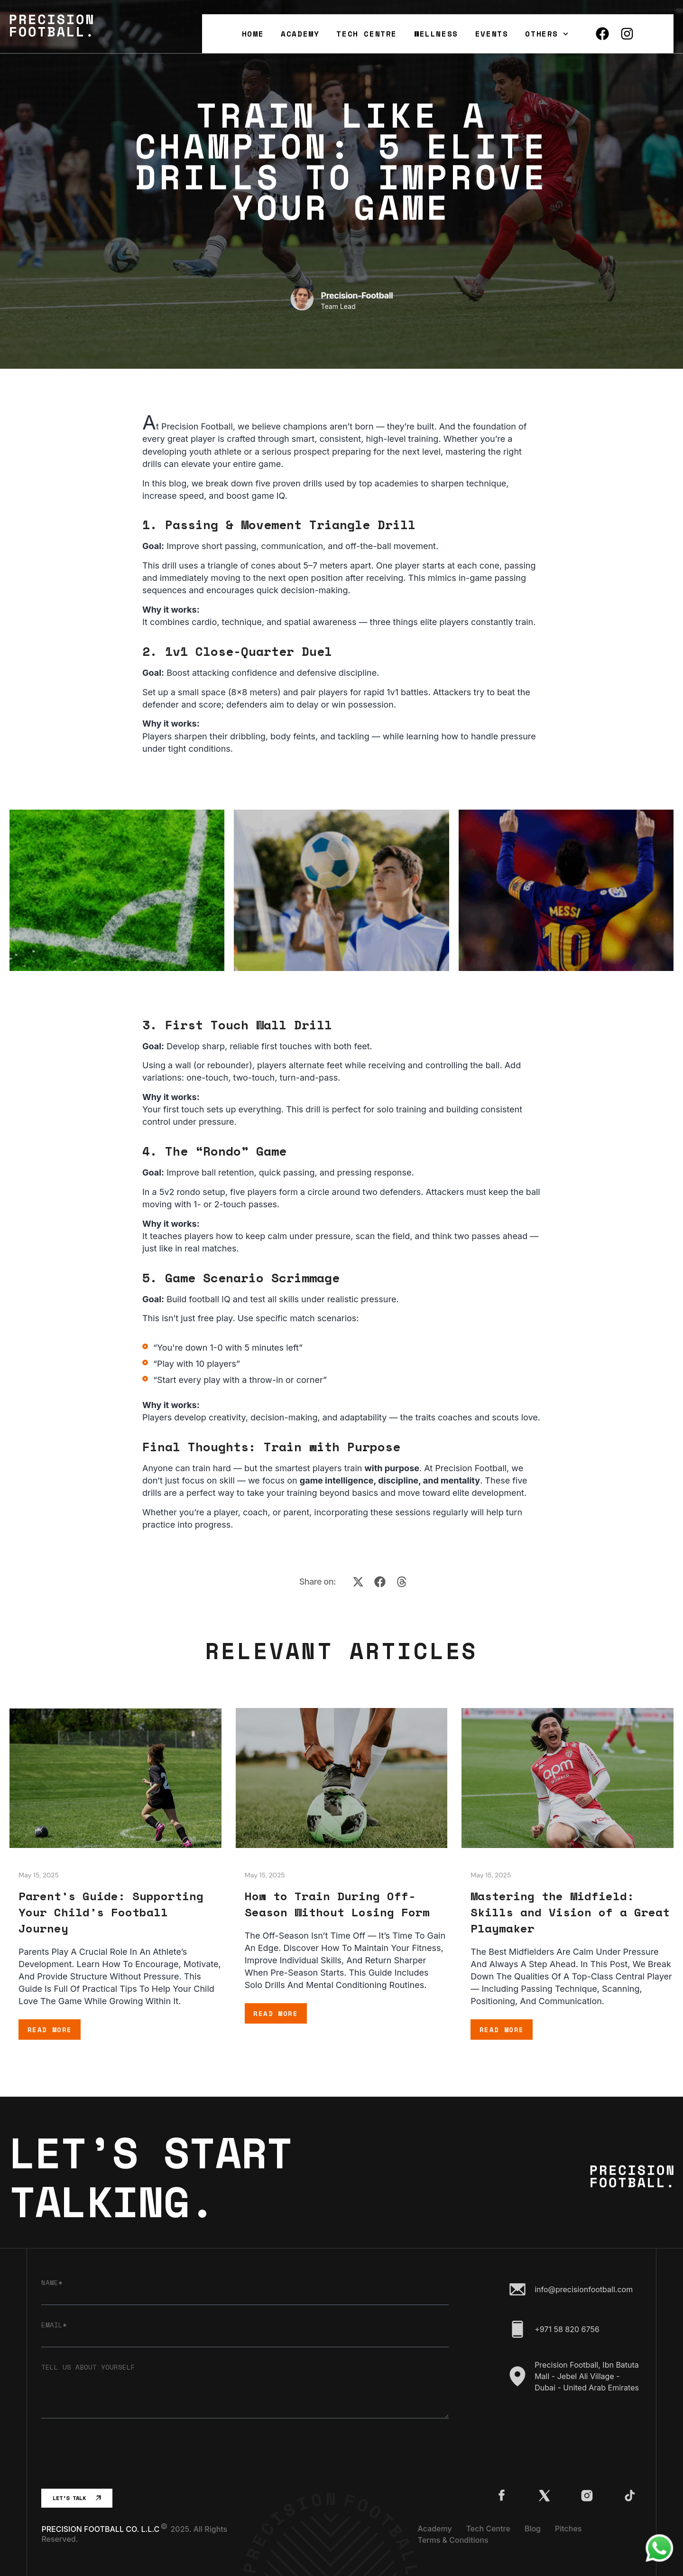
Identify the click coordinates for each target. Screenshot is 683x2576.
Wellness (436, 33)
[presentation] (113, 2453)
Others (546, 34)
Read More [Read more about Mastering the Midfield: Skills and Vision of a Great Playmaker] (502, 2030)
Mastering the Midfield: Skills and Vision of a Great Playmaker (570, 1912)
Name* (52, 2282)
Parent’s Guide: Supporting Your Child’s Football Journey (110, 1912)
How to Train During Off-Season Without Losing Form (337, 1904)
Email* (54, 2325)
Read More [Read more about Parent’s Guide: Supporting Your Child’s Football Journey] (50, 2030)
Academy (300, 33)
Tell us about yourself (88, 2367)
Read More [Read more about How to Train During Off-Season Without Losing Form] (275, 2013)
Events (491, 33)
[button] (358, 1582)
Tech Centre (366, 33)
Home (253, 33)
